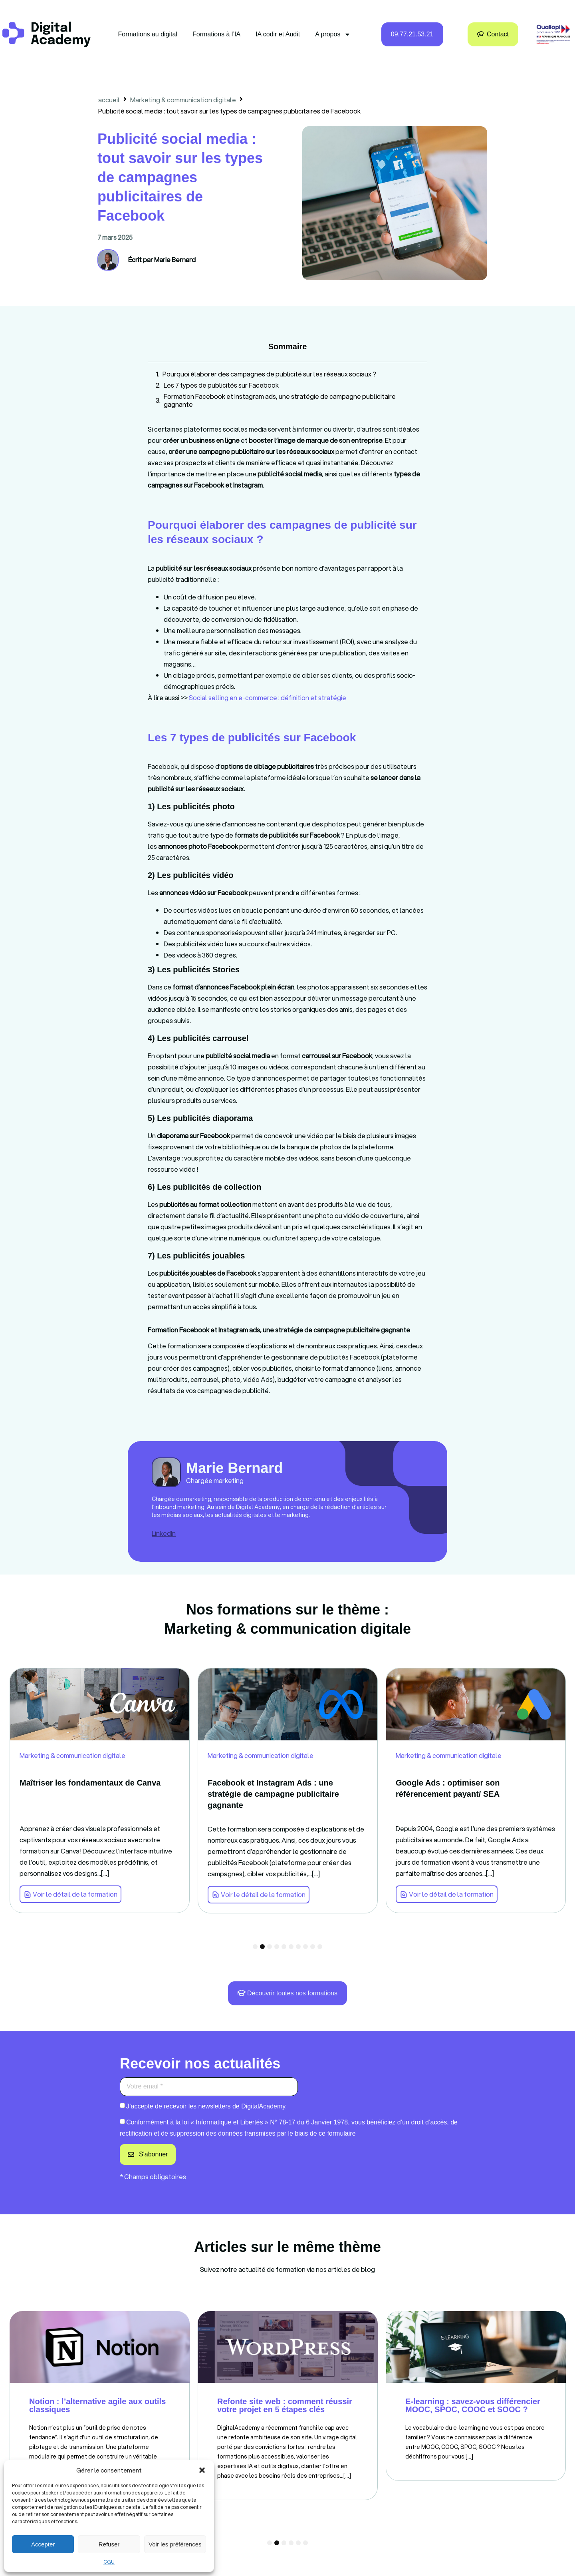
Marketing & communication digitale (183, 99)
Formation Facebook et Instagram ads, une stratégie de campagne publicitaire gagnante (280, 400)
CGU (109, 2561)
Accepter (43, 2544)
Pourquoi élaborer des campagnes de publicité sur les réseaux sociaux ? (269, 374)
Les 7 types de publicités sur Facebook (221, 385)
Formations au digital (148, 34)
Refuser (109, 2544)
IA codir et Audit (278, 34)
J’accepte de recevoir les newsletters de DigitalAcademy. (206, 2106)
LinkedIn (164, 1533)
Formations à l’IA (216, 34)
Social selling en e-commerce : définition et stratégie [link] (267, 697)
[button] (202, 2470)
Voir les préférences (175, 2544)
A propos (333, 34)
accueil (109, 99)
